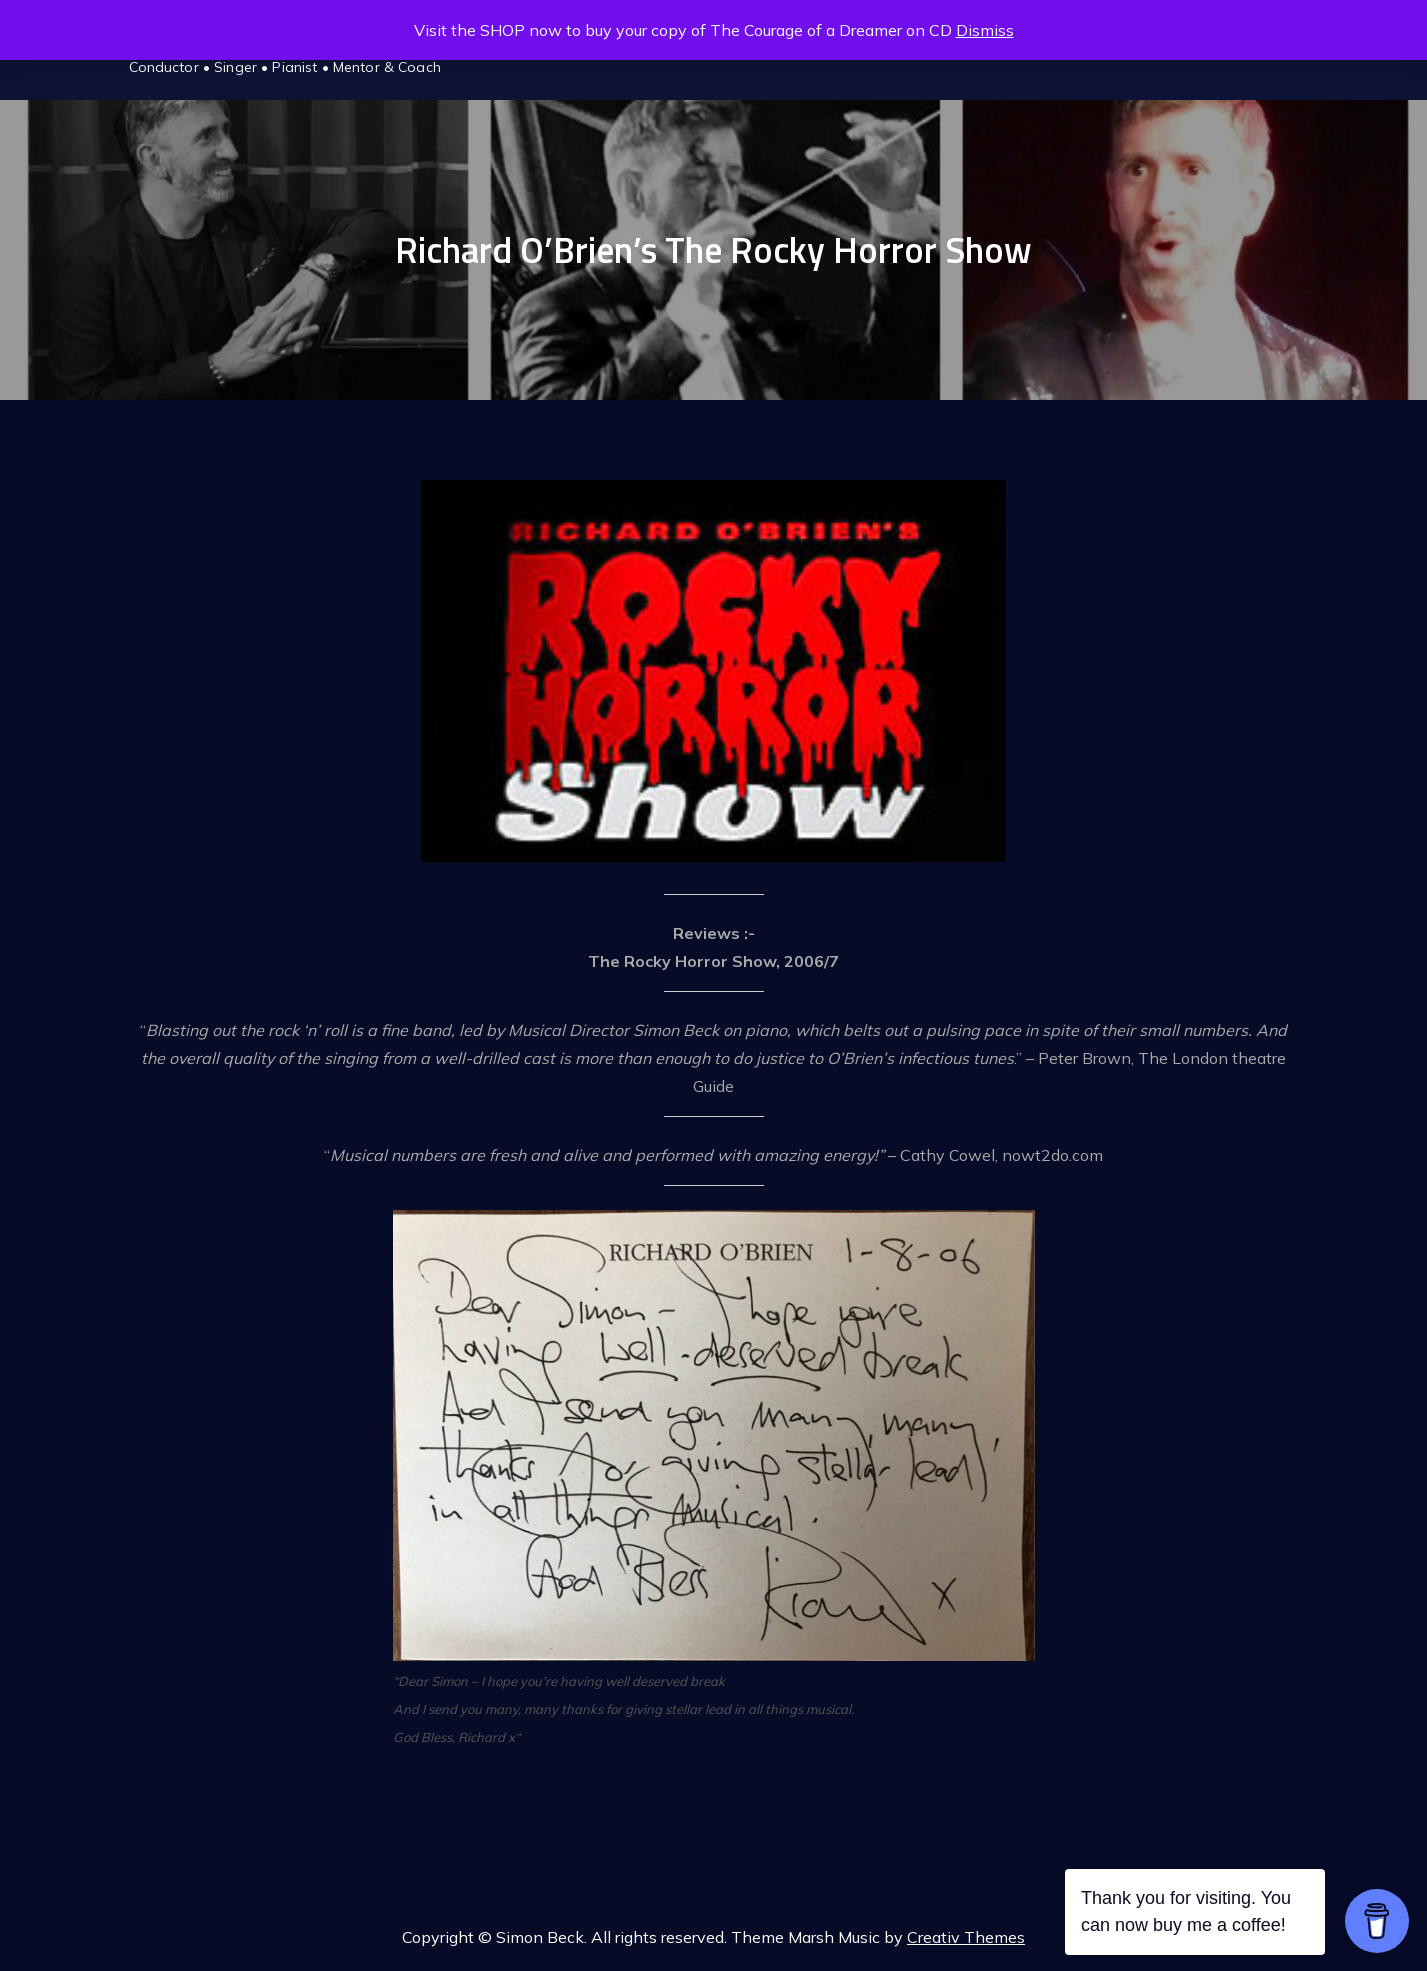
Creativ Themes (966, 1937)
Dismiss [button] (985, 30)
